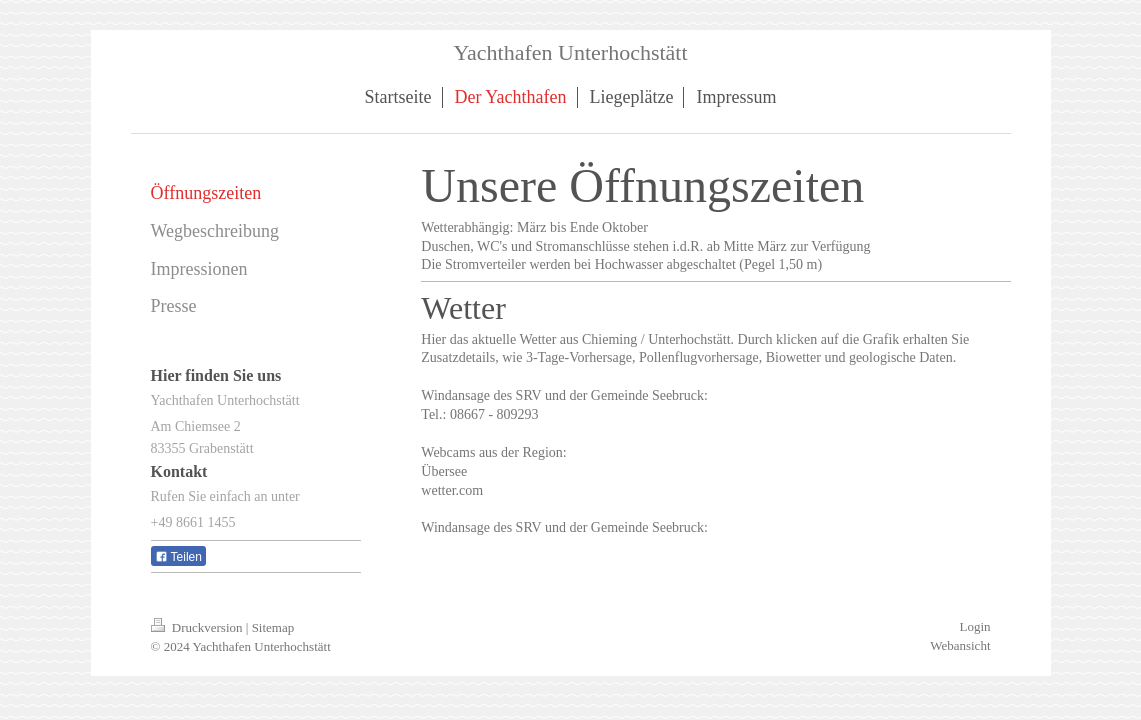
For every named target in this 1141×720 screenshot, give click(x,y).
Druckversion (198, 627)
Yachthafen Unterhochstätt (570, 52)
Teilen (178, 557)
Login (974, 626)
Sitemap (273, 627)
